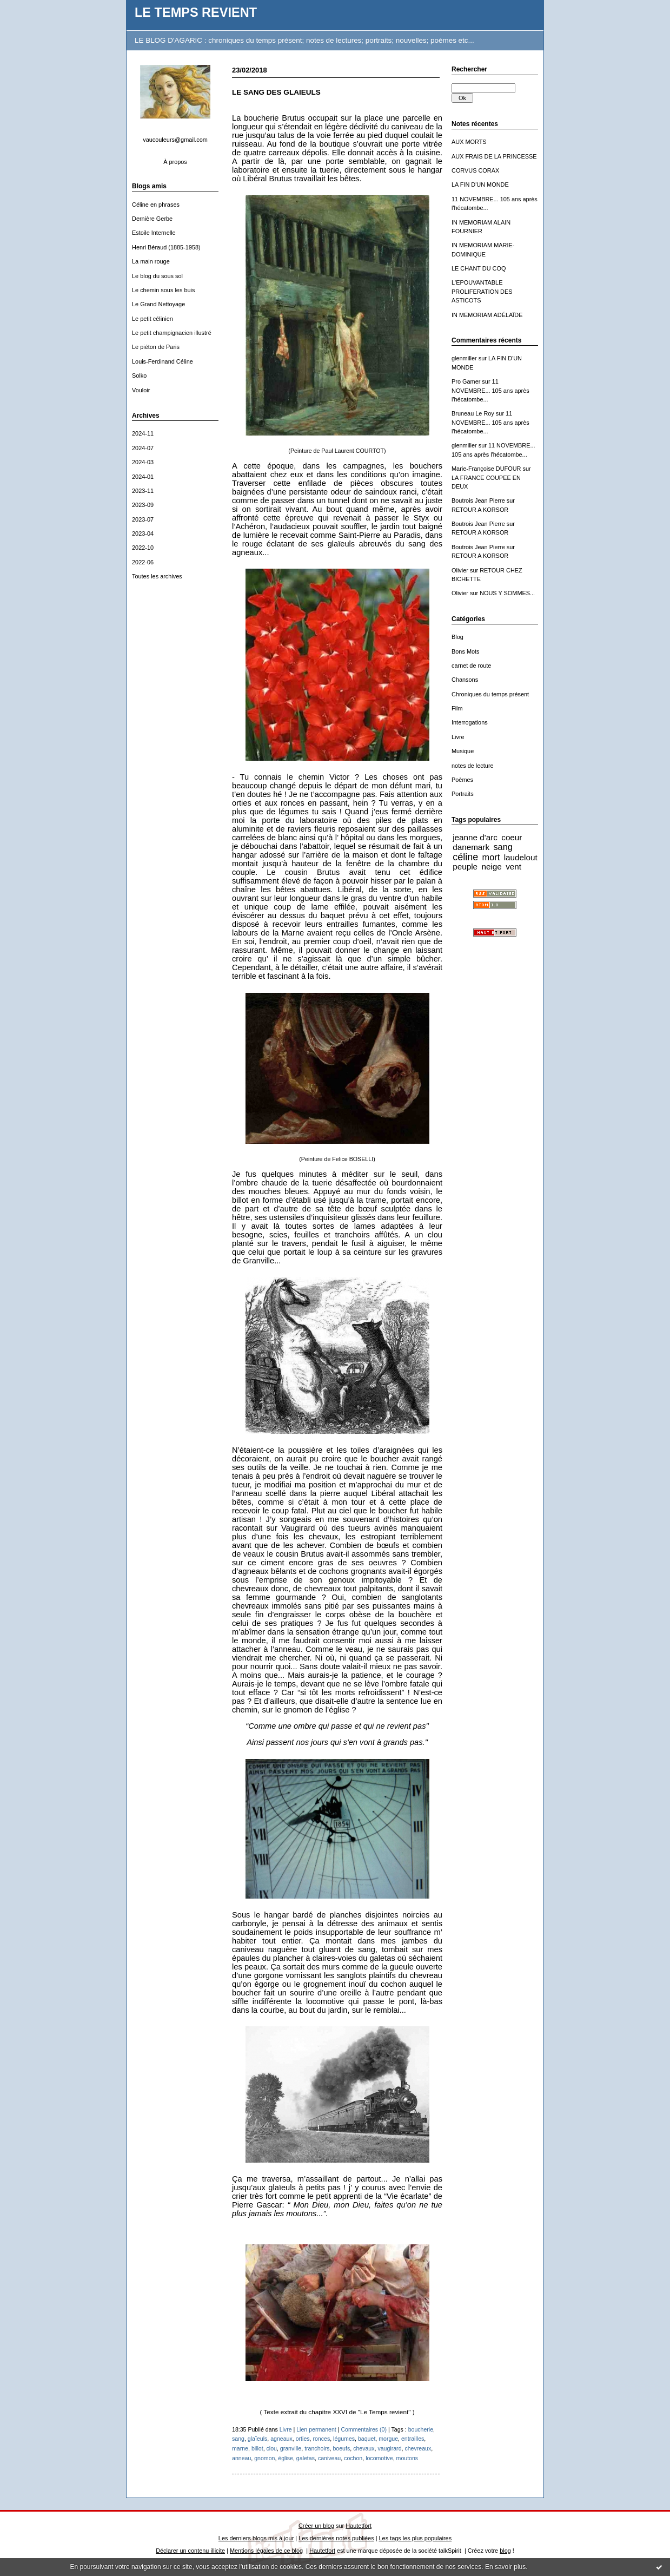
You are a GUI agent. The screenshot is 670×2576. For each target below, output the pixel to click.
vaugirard (389, 2448)
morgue (388, 2438)
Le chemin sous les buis (163, 290)
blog (505, 2550)
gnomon (264, 2458)
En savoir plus (505, 2567)
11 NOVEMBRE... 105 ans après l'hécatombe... (490, 390)
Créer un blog (316, 2525)
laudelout (521, 857)
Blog (457, 637)
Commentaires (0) (364, 2429)
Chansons (465, 679)
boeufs (341, 2448)
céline (465, 857)
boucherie (420, 2429)
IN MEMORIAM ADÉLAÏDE (487, 315)
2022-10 (143, 547)
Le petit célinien (152, 318)
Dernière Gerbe (152, 218)
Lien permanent (316, 2429)
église (285, 2458)
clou (272, 2448)
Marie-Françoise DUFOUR (486, 468)
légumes (344, 2438)
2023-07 (143, 519)
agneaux (281, 2438)
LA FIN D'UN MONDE (480, 184)
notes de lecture (473, 765)
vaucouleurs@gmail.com (175, 139)
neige (491, 866)
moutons (407, 2458)
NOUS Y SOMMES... (507, 593)
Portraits (463, 793)
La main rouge (151, 261)
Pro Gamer (466, 381)
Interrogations (470, 722)
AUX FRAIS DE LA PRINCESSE (494, 156)
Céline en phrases (156, 204)
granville (290, 2448)
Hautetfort (359, 2525)
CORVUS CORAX (475, 170)
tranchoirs (316, 2448)
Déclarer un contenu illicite (190, 2550)
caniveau (329, 2458)
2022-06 (143, 562)
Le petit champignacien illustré (171, 333)
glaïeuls (257, 2438)
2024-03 (143, 462)
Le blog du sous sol (157, 276)
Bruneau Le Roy (473, 413)
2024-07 (143, 448)
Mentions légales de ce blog (266, 2550)
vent (513, 866)
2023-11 (143, 490)
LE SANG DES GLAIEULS (276, 92)
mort (491, 857)
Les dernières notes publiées (336, 2538)
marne (240, 2448)
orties (303, 2438)
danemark (471, 847)
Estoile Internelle (154, 232)
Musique (463, 751)
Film (457, 708)
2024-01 (143, 476)
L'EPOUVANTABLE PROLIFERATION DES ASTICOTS (482, 291)
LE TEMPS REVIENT (196, 12)
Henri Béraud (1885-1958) (166, 247)
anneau (241, 2458)
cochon (353, 2458)
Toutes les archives (157, 576)
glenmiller (464, 358)
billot (257, 2448)
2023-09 (143, 505)
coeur (511, 837)
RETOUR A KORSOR (480, 509)
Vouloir (141, 390)
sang (502, 847)
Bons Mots (466, 651)
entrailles (412, 2438)
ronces (321, 2438)
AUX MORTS (469, 142)
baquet (366, 2438)
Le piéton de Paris (156, 347)
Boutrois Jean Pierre (478, 500)
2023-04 (143, 533)
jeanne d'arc (475, 837)
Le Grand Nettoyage (158, 304)
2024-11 (143, 433)
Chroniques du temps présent (490, 694)
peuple (465, 866)
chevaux (363, 2448)
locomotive (379, 2458)
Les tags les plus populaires (415, 2538)
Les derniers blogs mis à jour (256, 2538)
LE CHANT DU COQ (479, 268)
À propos (175, 162)
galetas (305, 2458)
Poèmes (462, 779)
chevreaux (417, 2448)
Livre (458, 737)
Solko (139, 375)
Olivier (460, 570)
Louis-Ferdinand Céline (162, 361)
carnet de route (471, 665)
